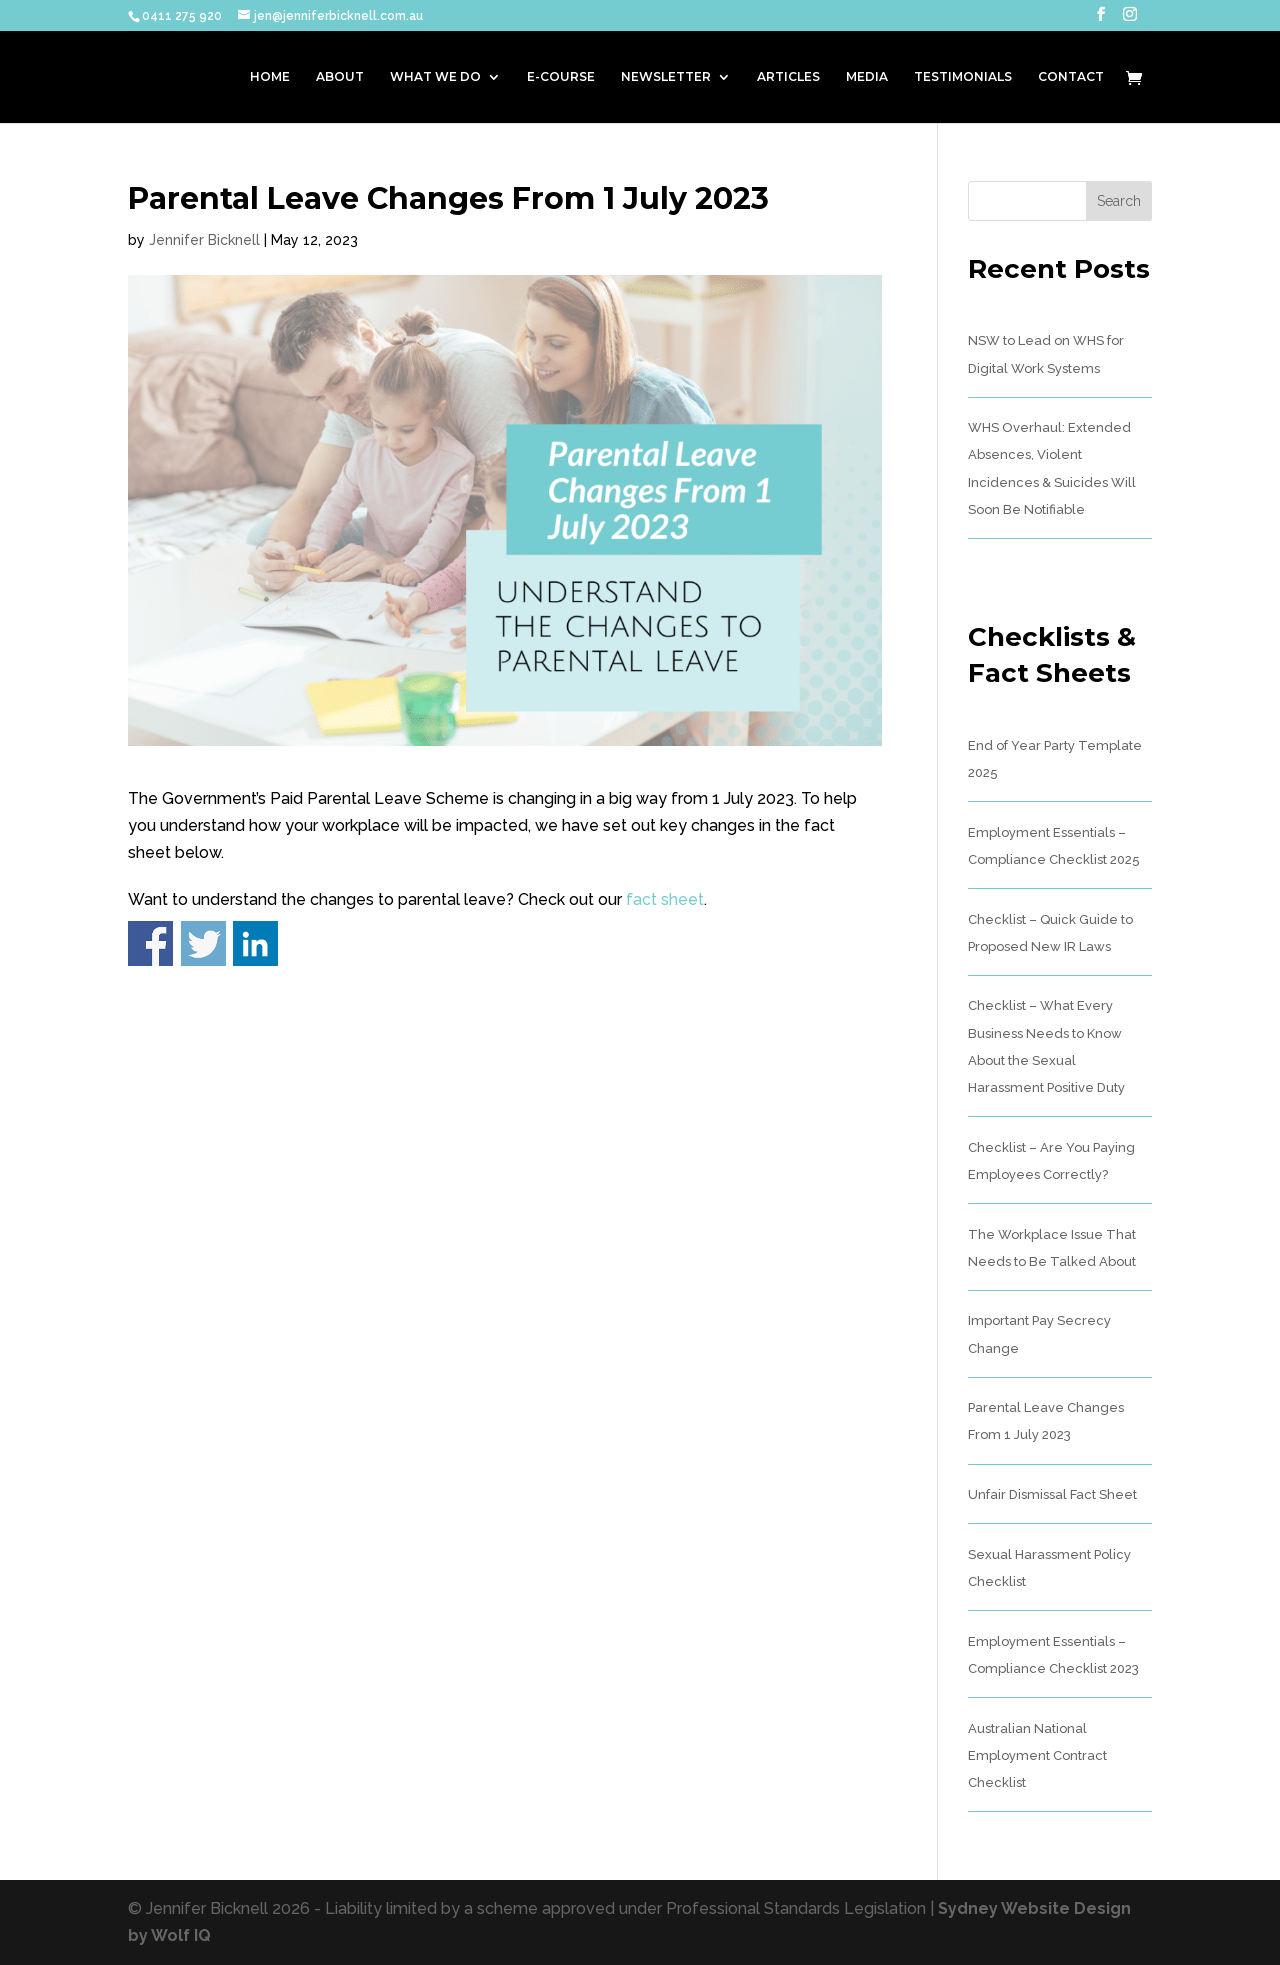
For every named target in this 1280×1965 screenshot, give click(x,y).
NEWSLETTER (666, 77)
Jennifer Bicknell (204, 240)
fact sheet (665, 899)
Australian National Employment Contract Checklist (1037, 1755)
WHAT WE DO (435, 77)
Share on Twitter (203, 943)
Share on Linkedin (255, 943)
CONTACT (1071, 77)
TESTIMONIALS (963, 77)
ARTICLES (788, 77)
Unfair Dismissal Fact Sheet (1052, 1494)
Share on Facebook (150, 943)
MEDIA (867, 77)
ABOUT (340, 77)
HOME (270, 77)
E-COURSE (561, 77)
